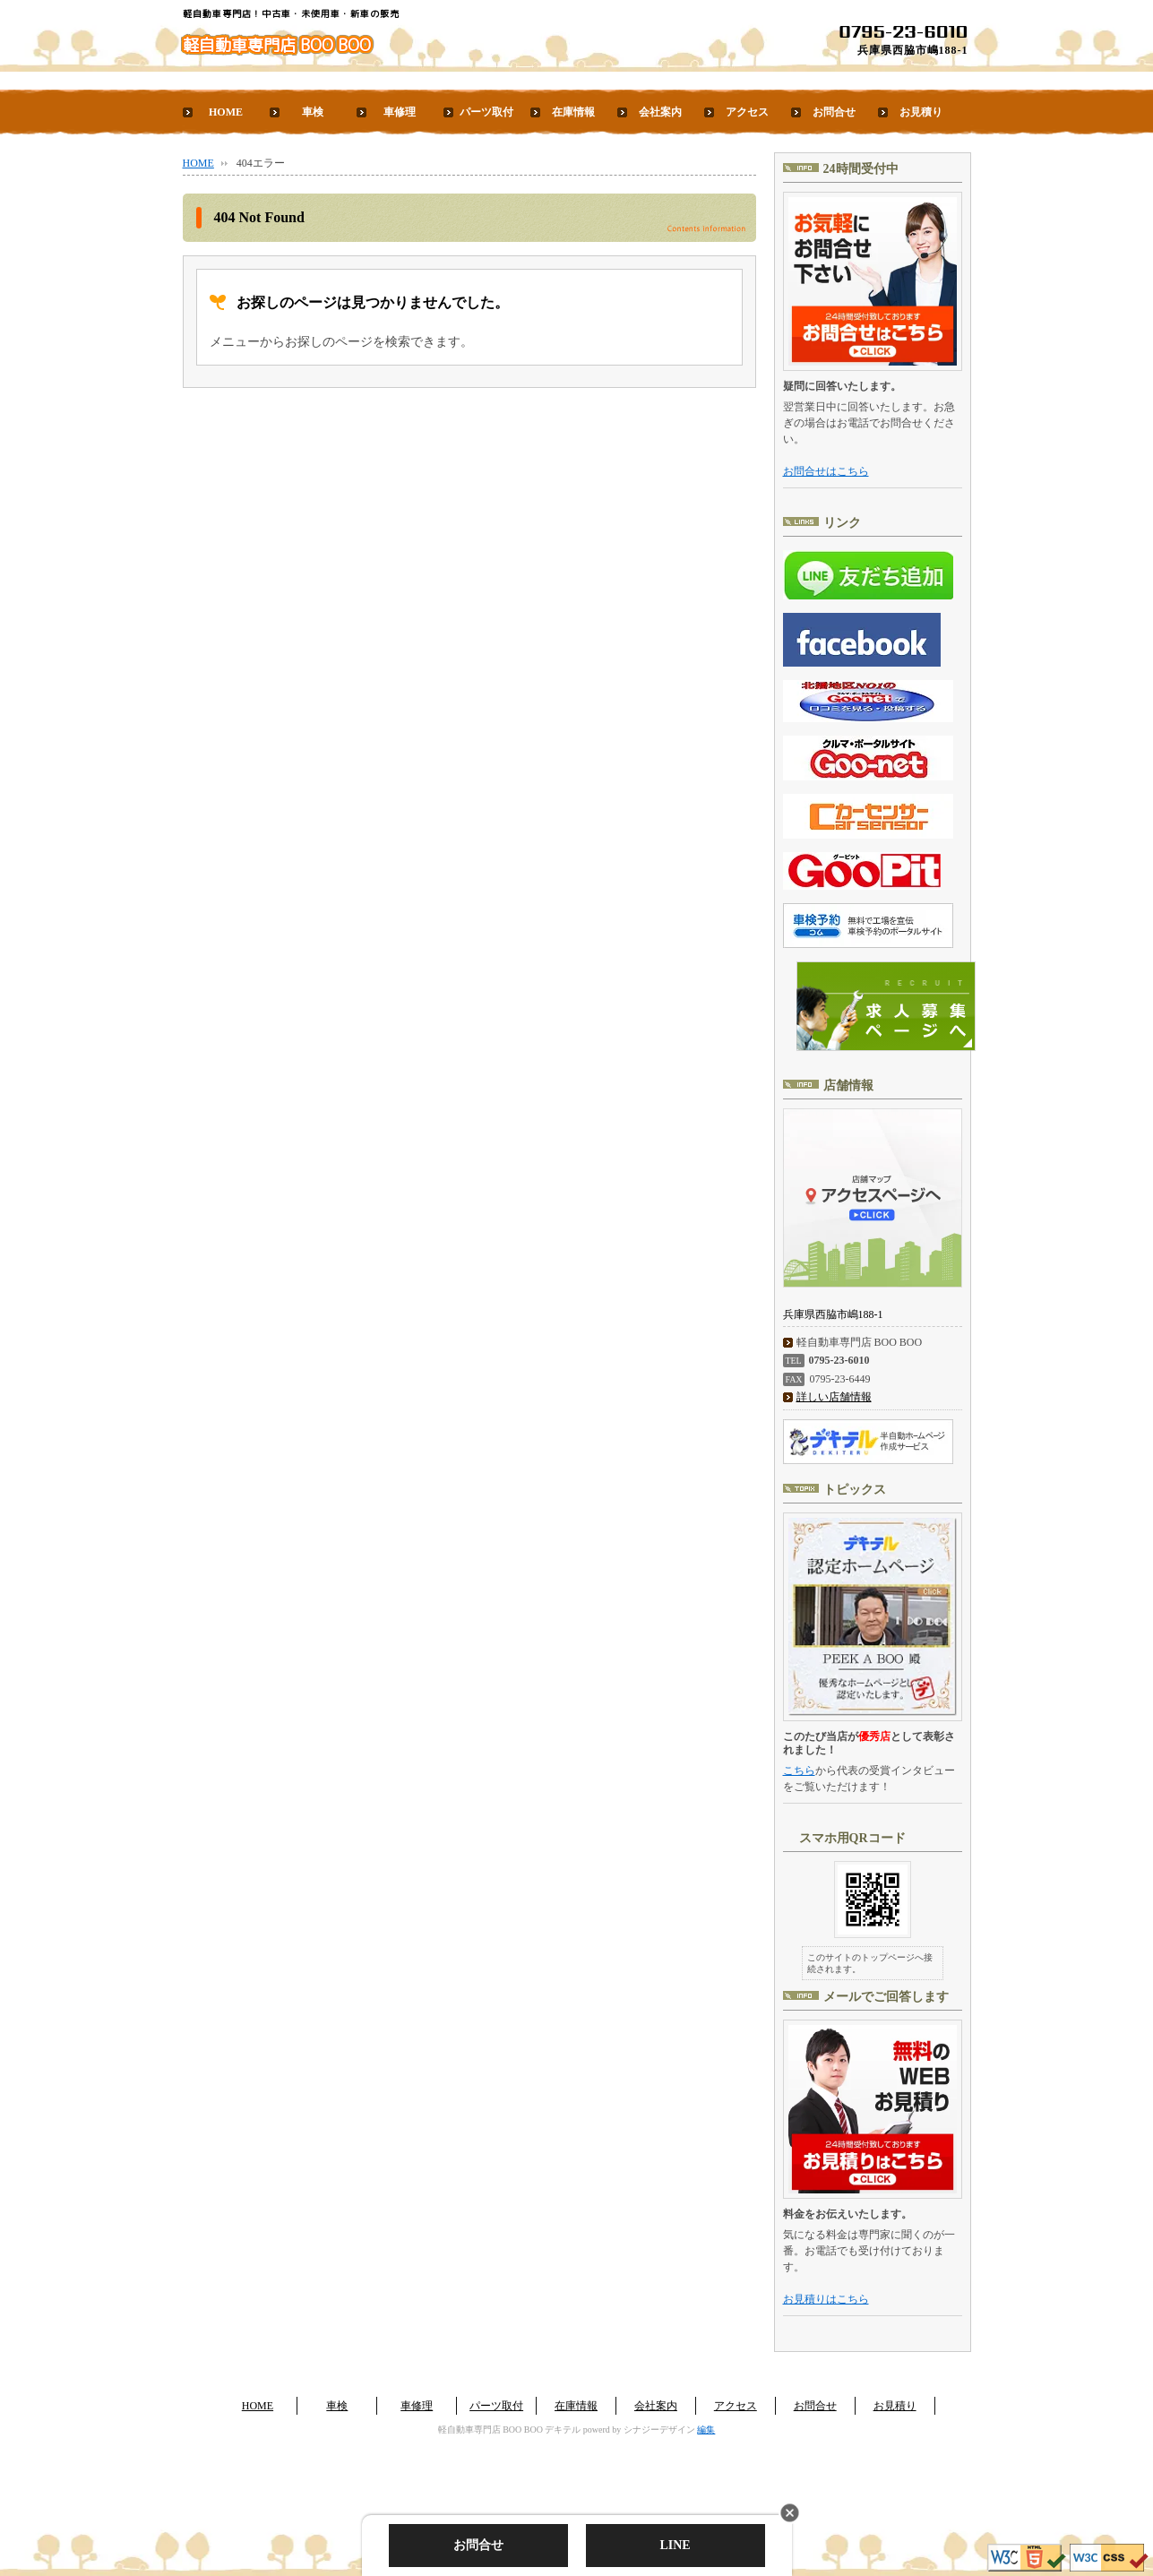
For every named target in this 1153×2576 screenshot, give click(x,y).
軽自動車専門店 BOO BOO (277, 45)
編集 (706, 2429)
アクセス (747, 112)
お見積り (920, 112)
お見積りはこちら (826, 2299)
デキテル (563, 2429)
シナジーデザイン (659, 2429)
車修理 (399, 112)
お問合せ (834, 112)
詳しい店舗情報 (834, 1397)
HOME (226, 112)
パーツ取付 (486, 112)
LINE (674, 2545)
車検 (312, 112)
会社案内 (660, 112)
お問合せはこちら (826, 471)
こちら (799, 1770)
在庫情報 (573, 112)
